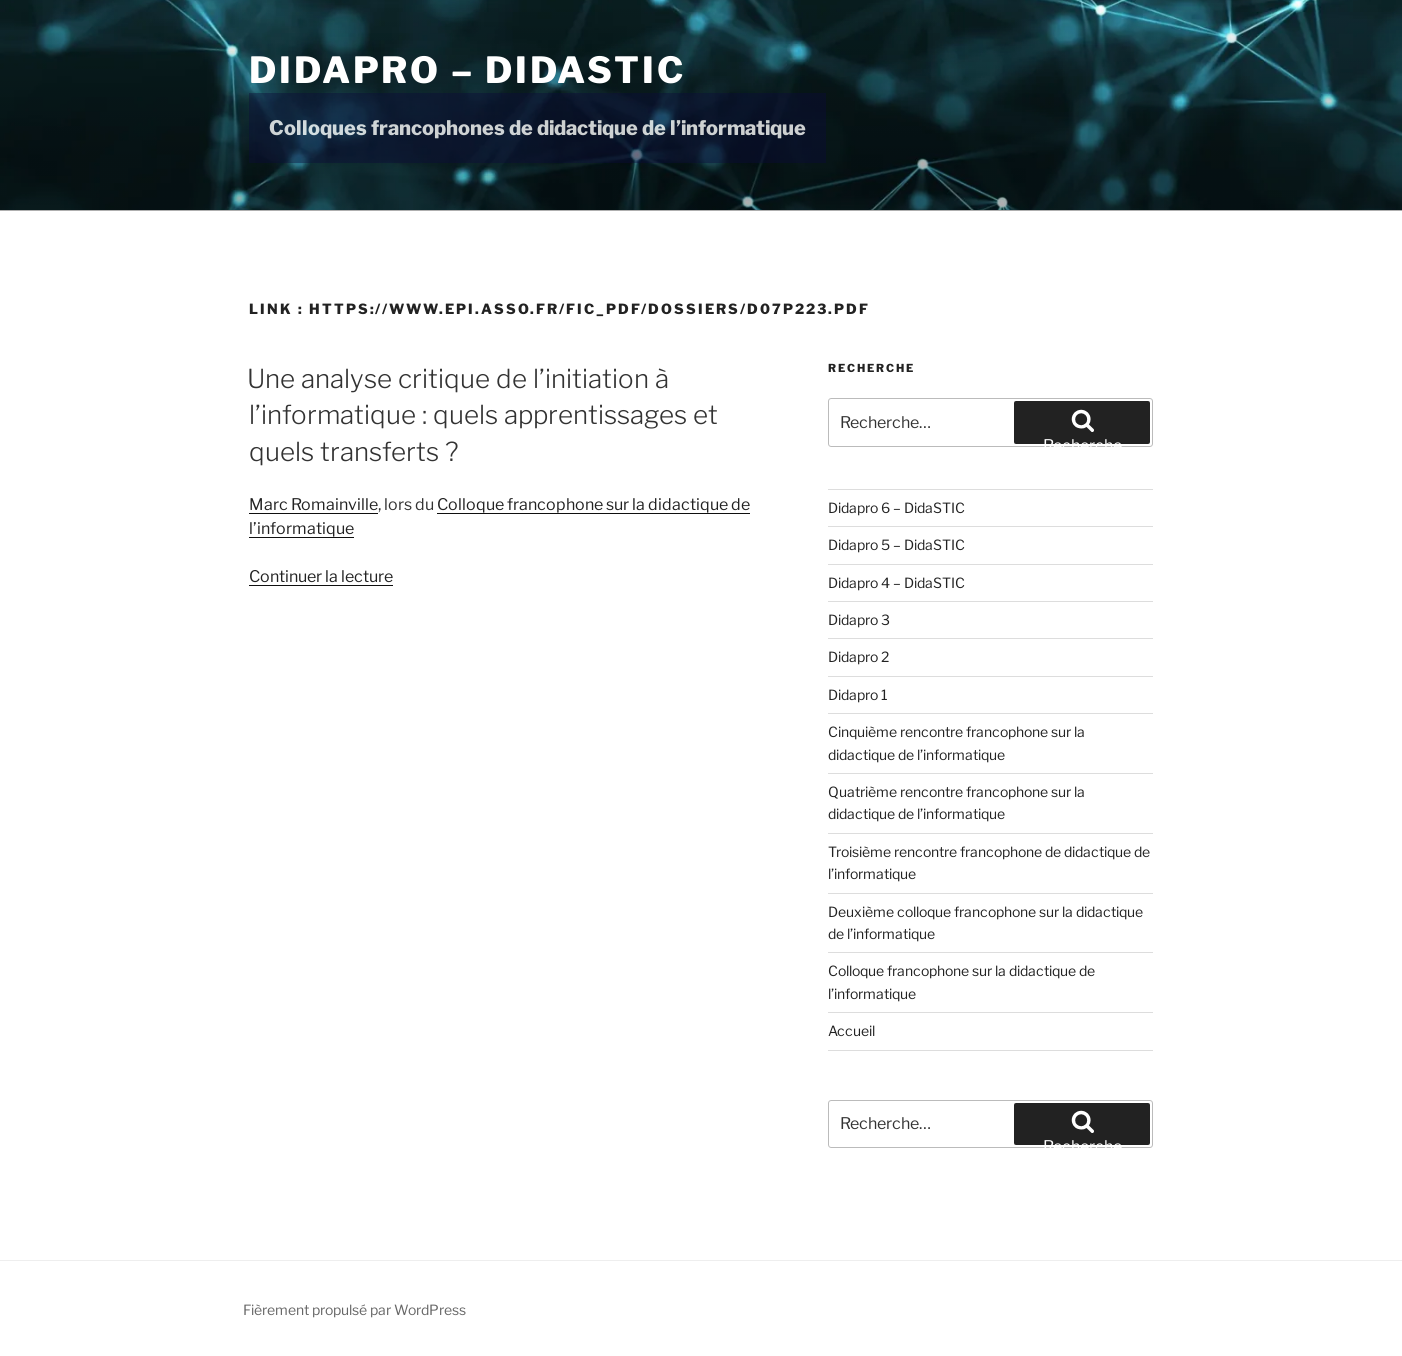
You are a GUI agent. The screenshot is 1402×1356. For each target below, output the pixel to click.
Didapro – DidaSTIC (467, 70)
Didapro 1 (858, 694)
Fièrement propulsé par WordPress (354, 1309)
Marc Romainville (313, 504)
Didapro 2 (858, 656)
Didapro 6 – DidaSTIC (896, 507)
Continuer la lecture (321, 576)
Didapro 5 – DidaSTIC (896, 544)
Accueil (851, 1030)
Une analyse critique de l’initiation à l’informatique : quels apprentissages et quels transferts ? (482, 415)
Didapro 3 (859, 619)
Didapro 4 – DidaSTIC (896, 582)
